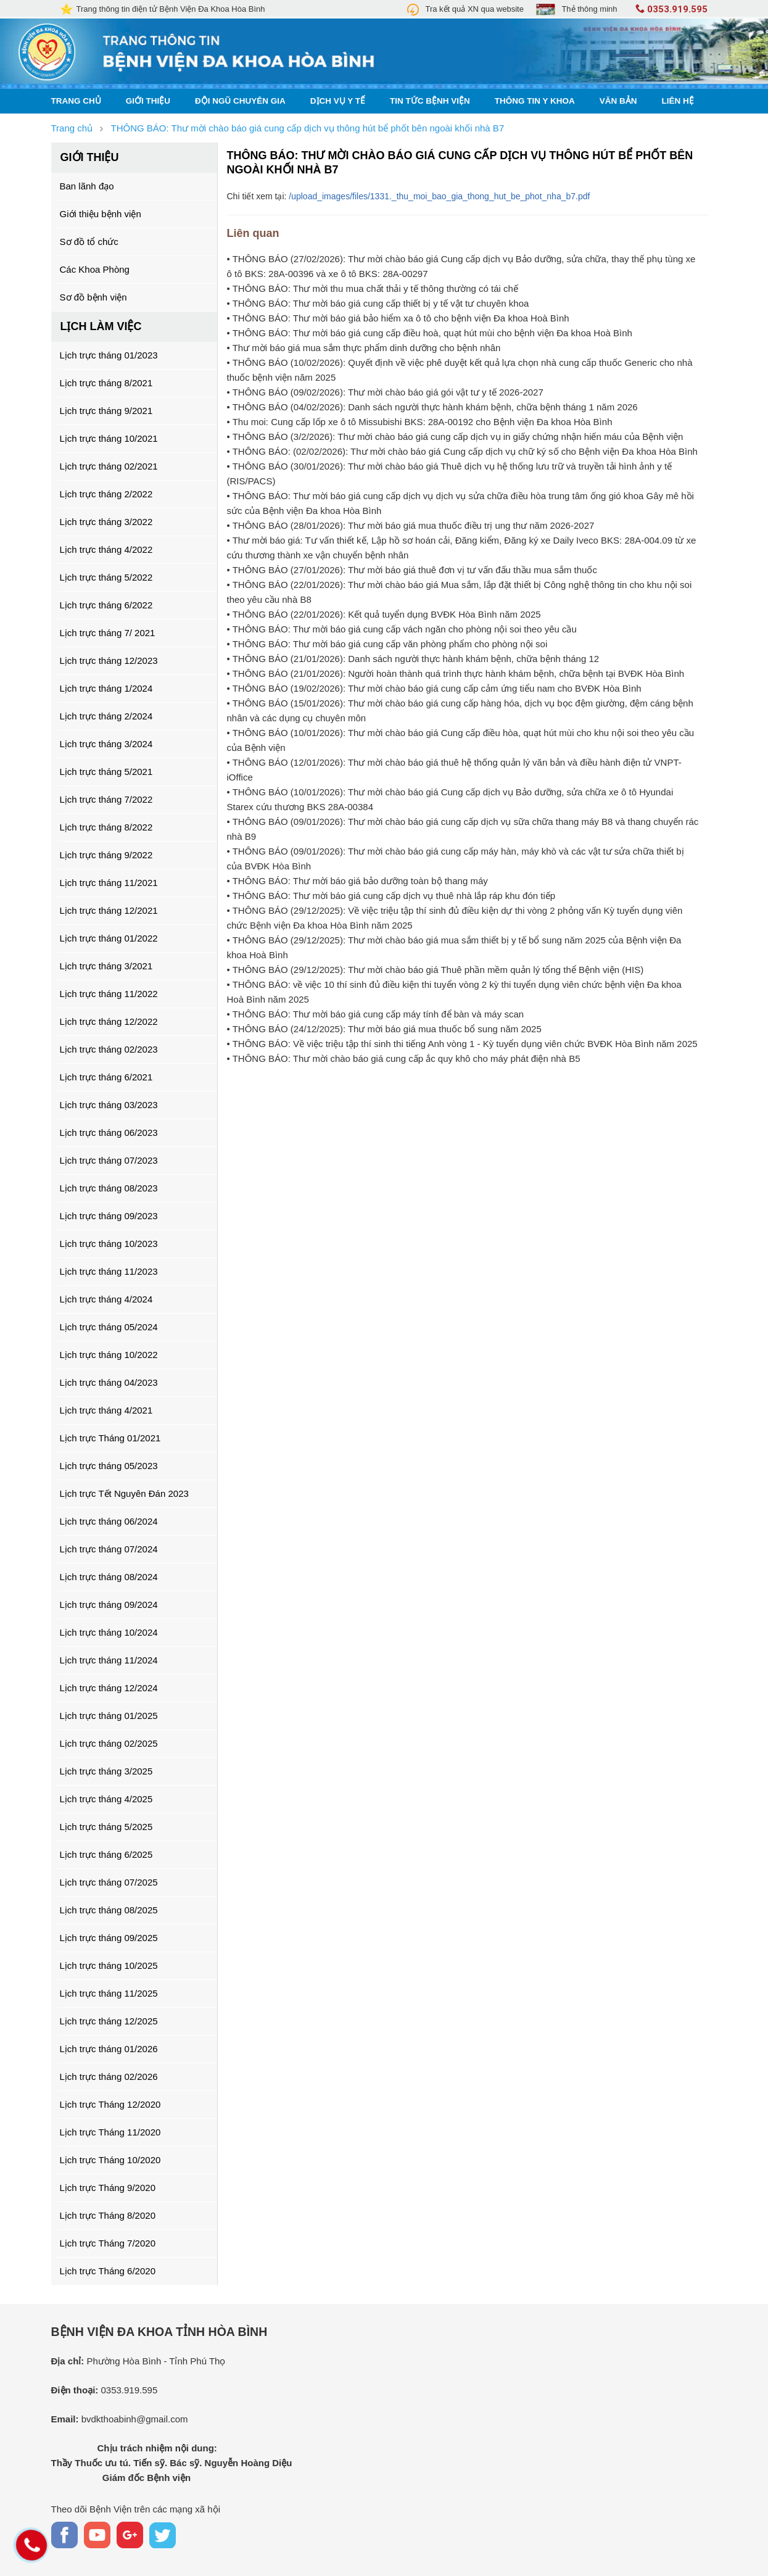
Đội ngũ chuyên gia (240, 101)
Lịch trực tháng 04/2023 (109, 1382)
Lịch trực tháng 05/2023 (109, 1465)
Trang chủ (76, 101)
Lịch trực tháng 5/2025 (106, 1826)
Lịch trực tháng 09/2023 (109, 1216)
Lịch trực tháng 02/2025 (109, 1743)
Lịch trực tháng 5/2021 (106, 771)
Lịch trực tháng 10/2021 (109, 438)
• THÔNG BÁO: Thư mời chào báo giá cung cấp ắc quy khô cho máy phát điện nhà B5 (403, 1058)
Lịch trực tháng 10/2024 (109, 1632)
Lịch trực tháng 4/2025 (106, 1799)
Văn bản (618, 101)
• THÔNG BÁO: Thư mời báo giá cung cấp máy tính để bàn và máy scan (375, 1014)
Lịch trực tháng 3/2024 (106, 744)
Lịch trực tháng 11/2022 (109, 993)
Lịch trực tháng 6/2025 (106, 1854)
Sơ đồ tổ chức (89, 241)
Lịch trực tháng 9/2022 (106, 855)
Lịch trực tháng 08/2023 (109, 1188)
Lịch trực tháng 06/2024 (109, 1521)
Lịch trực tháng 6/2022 (106, 605)
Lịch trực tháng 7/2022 (106, 799)
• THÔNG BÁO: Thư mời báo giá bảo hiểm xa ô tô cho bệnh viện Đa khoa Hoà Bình (398, 318)
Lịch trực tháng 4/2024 (106, 1299)
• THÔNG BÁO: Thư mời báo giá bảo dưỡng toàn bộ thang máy (357, 881)
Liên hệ (678, 101)
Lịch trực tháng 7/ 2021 (107, 632)
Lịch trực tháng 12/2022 (109, 1021)
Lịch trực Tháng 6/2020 (108, 2271)
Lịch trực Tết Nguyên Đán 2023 (124, 1493)
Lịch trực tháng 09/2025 (109, 1937)
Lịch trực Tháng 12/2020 (110, 2104)
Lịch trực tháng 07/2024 (109, 1549)
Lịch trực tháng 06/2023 (109, 1132)
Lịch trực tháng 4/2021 (106, 1410)
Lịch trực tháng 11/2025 (109, 1993)
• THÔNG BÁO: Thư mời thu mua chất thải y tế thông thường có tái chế (372, 288)
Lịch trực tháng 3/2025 (106, 1771)
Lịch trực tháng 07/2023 (109, 1160)
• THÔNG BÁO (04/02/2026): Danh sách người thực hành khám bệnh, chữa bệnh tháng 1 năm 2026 (432, 407)
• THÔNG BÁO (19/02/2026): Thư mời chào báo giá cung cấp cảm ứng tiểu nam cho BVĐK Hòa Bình (434, 688)
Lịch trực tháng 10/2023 (109, 1243)
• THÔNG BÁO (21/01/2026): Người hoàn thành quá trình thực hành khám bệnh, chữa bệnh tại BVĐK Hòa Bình (456, 673)
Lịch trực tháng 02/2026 (109, 2076)
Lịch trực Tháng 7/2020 (108, 2243)
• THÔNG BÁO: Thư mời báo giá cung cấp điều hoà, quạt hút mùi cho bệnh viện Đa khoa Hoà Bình (429, 333)
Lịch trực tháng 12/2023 (109, 660)
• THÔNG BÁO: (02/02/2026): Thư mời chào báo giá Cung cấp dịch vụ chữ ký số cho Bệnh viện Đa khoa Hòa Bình (462, 451)
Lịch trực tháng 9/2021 (106, 410)
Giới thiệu (148, 101)
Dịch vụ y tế (337, 101)
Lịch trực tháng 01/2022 (109, 938)
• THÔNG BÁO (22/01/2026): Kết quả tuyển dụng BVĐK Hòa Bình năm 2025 (384, 614)
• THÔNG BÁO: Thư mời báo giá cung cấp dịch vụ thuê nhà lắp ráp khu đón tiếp (391, 895)
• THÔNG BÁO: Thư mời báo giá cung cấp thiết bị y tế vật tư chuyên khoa (378, 303)
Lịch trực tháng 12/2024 (109, 1688)
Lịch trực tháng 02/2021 (109, 466)
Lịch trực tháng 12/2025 (109, 2021)
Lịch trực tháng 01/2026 (109, 2049)
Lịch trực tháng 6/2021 (106, 1077)
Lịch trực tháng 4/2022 (106, 549)
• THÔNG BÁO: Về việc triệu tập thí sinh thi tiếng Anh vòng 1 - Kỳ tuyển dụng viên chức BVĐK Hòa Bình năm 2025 (462, 1043)
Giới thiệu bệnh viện (100, 214)
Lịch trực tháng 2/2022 (106, 494)
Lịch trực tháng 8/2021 (106, 383)
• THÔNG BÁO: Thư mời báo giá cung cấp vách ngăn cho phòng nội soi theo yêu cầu (402, 629)
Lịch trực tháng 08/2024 (109, 1577)
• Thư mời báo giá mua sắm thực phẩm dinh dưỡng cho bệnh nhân (364, 347)
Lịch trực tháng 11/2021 (109, 882)
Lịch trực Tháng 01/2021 (110, 1438)
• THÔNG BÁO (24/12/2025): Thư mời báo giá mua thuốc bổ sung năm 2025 (384, 1029)
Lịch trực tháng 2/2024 (106, 716)
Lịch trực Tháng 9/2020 (108, 2187)
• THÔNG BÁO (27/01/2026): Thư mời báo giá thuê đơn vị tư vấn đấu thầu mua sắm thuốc (412, 570)
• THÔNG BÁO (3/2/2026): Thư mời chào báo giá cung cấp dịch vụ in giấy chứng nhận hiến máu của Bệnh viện (455, 436)
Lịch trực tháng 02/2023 (109, 1049)
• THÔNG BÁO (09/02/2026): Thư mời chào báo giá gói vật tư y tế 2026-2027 (385, 392)
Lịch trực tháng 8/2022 (106, 827)
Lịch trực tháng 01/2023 (109, 355)
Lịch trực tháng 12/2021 (109, 910)
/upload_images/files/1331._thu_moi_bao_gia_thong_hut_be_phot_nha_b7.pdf (439, 196)
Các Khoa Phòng (95, 269)
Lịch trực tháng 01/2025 (109, 1715)
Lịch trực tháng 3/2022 (106, 521)
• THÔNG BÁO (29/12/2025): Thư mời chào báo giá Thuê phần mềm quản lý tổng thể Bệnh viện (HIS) (435, 969)
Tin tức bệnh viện (430, 101)
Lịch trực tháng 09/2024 (109, 1604)
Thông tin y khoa (535, 101)
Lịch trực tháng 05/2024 (109, 1327)
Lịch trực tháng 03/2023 (109, 1105)
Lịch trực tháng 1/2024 (106, 688)
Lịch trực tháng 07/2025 (109, 1882)
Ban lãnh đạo (87, 186)
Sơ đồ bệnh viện (93, 297)
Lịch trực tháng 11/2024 (109, 1660)
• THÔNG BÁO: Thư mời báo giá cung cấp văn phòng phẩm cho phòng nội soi (387, 644)
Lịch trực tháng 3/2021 (106, 966)
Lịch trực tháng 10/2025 (109, 1965)
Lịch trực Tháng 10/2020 (110, 2160)
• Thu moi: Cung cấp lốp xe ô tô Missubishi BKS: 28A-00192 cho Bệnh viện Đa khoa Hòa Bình (420, 421)
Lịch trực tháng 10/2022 (109, 1354)
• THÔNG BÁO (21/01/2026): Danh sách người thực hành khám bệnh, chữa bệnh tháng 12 (413, 658)
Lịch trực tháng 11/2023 (109, 1271)
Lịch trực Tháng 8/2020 (108, 2215)
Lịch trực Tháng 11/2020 (110, 2132)
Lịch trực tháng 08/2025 (109, 1910)
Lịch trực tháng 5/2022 (106, 577)
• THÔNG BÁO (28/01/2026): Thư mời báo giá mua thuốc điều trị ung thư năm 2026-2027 (411, 525)
